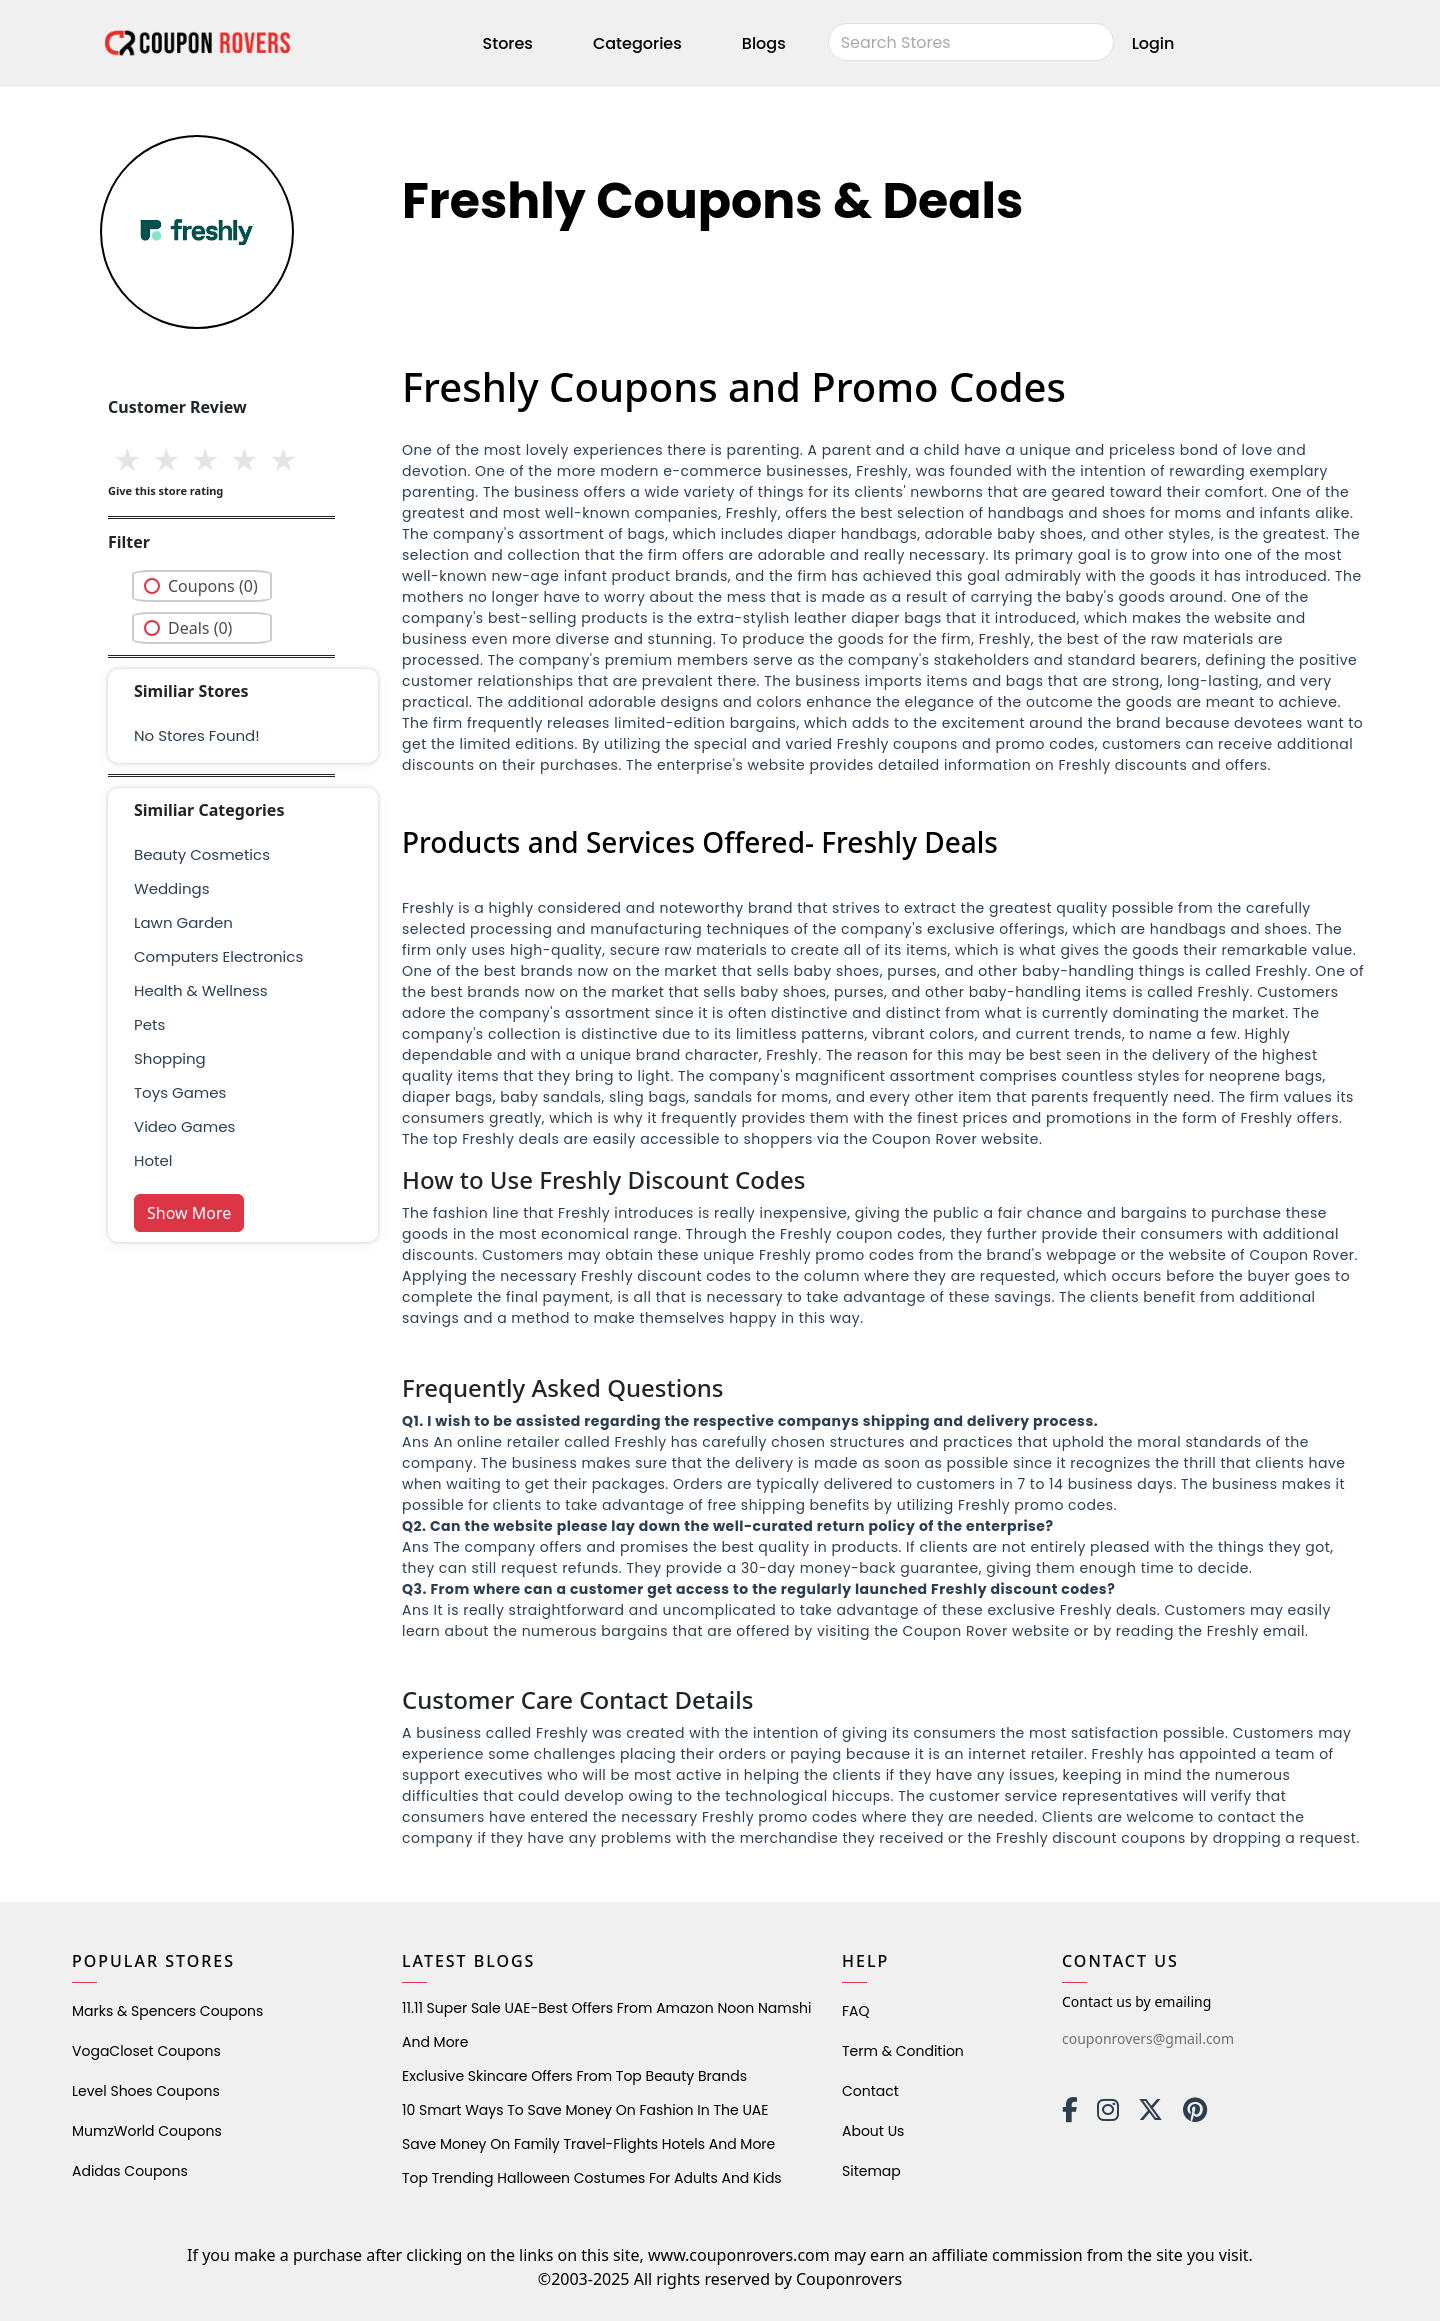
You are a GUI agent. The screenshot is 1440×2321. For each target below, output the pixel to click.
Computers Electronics (218, 956)
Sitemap (871, 2171)
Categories (637, 43)
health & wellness (201, 990)
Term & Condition (903, 2051)
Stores (508, 43)
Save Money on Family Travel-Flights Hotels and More (588, 2144)
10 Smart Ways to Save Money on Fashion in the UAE (585, 2110)
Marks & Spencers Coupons (167, 2011)
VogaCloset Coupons (146, 2051)
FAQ (856, 2011)
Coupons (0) (213, 586)
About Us (873, 2131)
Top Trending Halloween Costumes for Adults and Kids (592, 2178)
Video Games (184, 1126)
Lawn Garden (183, 922)
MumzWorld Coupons (147, 2131)
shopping (170, 1058)
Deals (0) (200, 628)
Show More (189, 1213)
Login (1153, 43)
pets (149, 1024)
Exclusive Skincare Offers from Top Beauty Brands (574, 2076)
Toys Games (180, 1092)
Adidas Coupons (130, 2171)
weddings (171, 888)
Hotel (153, 1160)
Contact (870, 2091)
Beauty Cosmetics (202, 854)
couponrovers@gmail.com (1148, 2038)
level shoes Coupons (146, 2091)
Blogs (764, 43)
